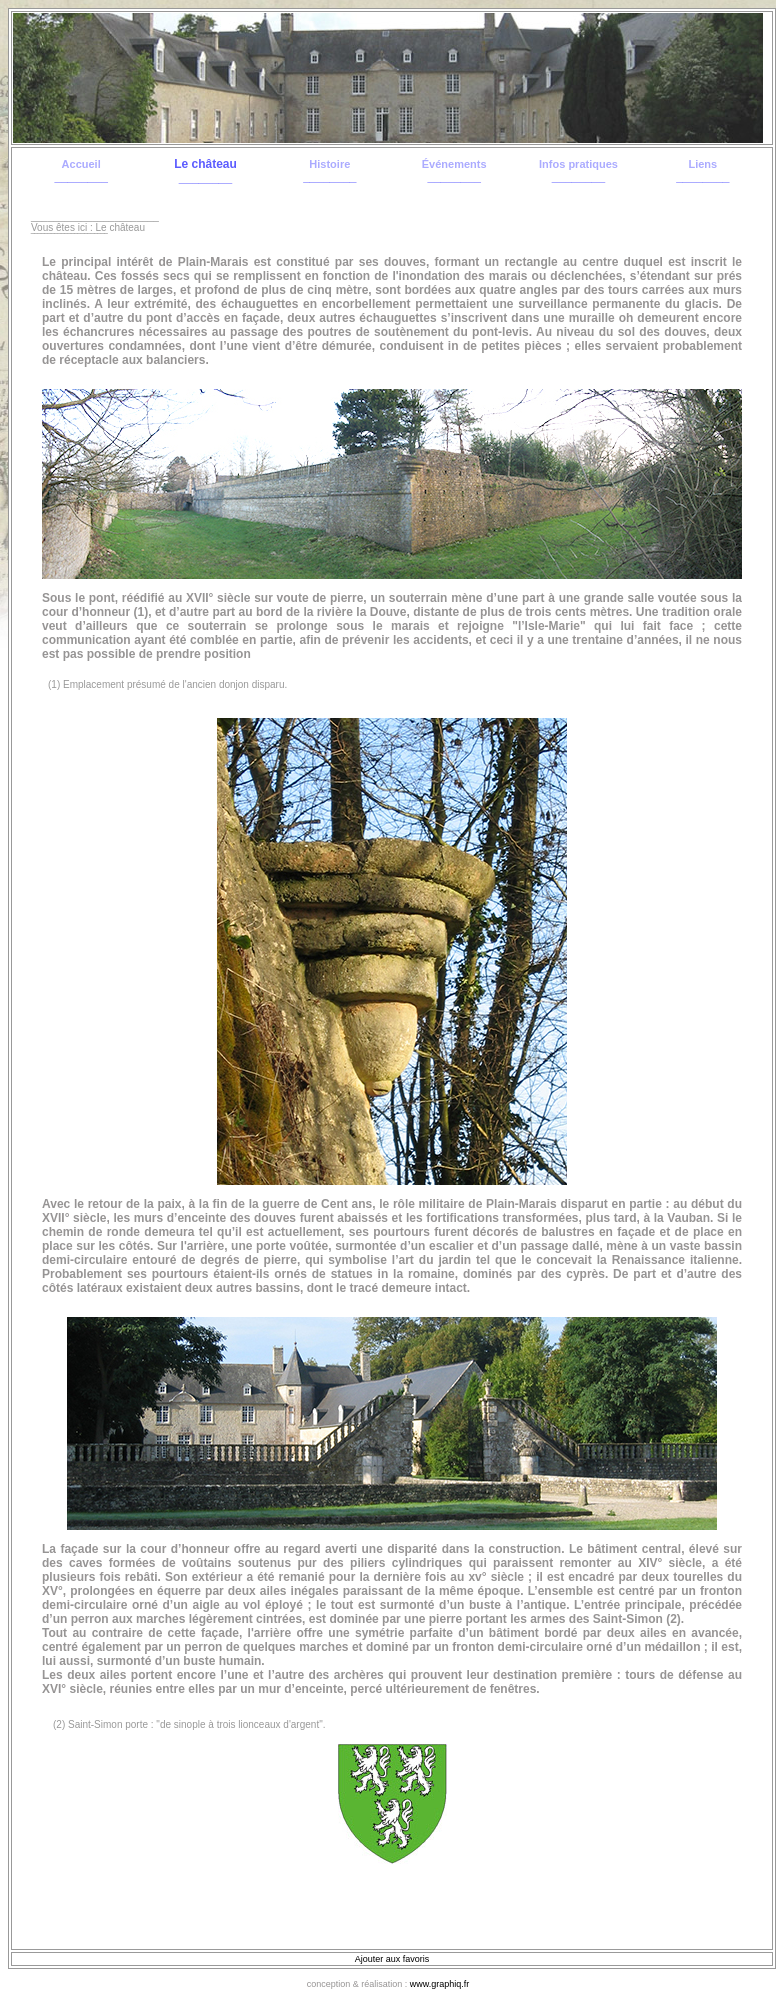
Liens (702, 164)
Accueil (81, 164)
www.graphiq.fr (440, 1984)
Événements (454, 164)
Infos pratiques (578, 164)
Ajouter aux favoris (392, 1959)
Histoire (329, 164)
